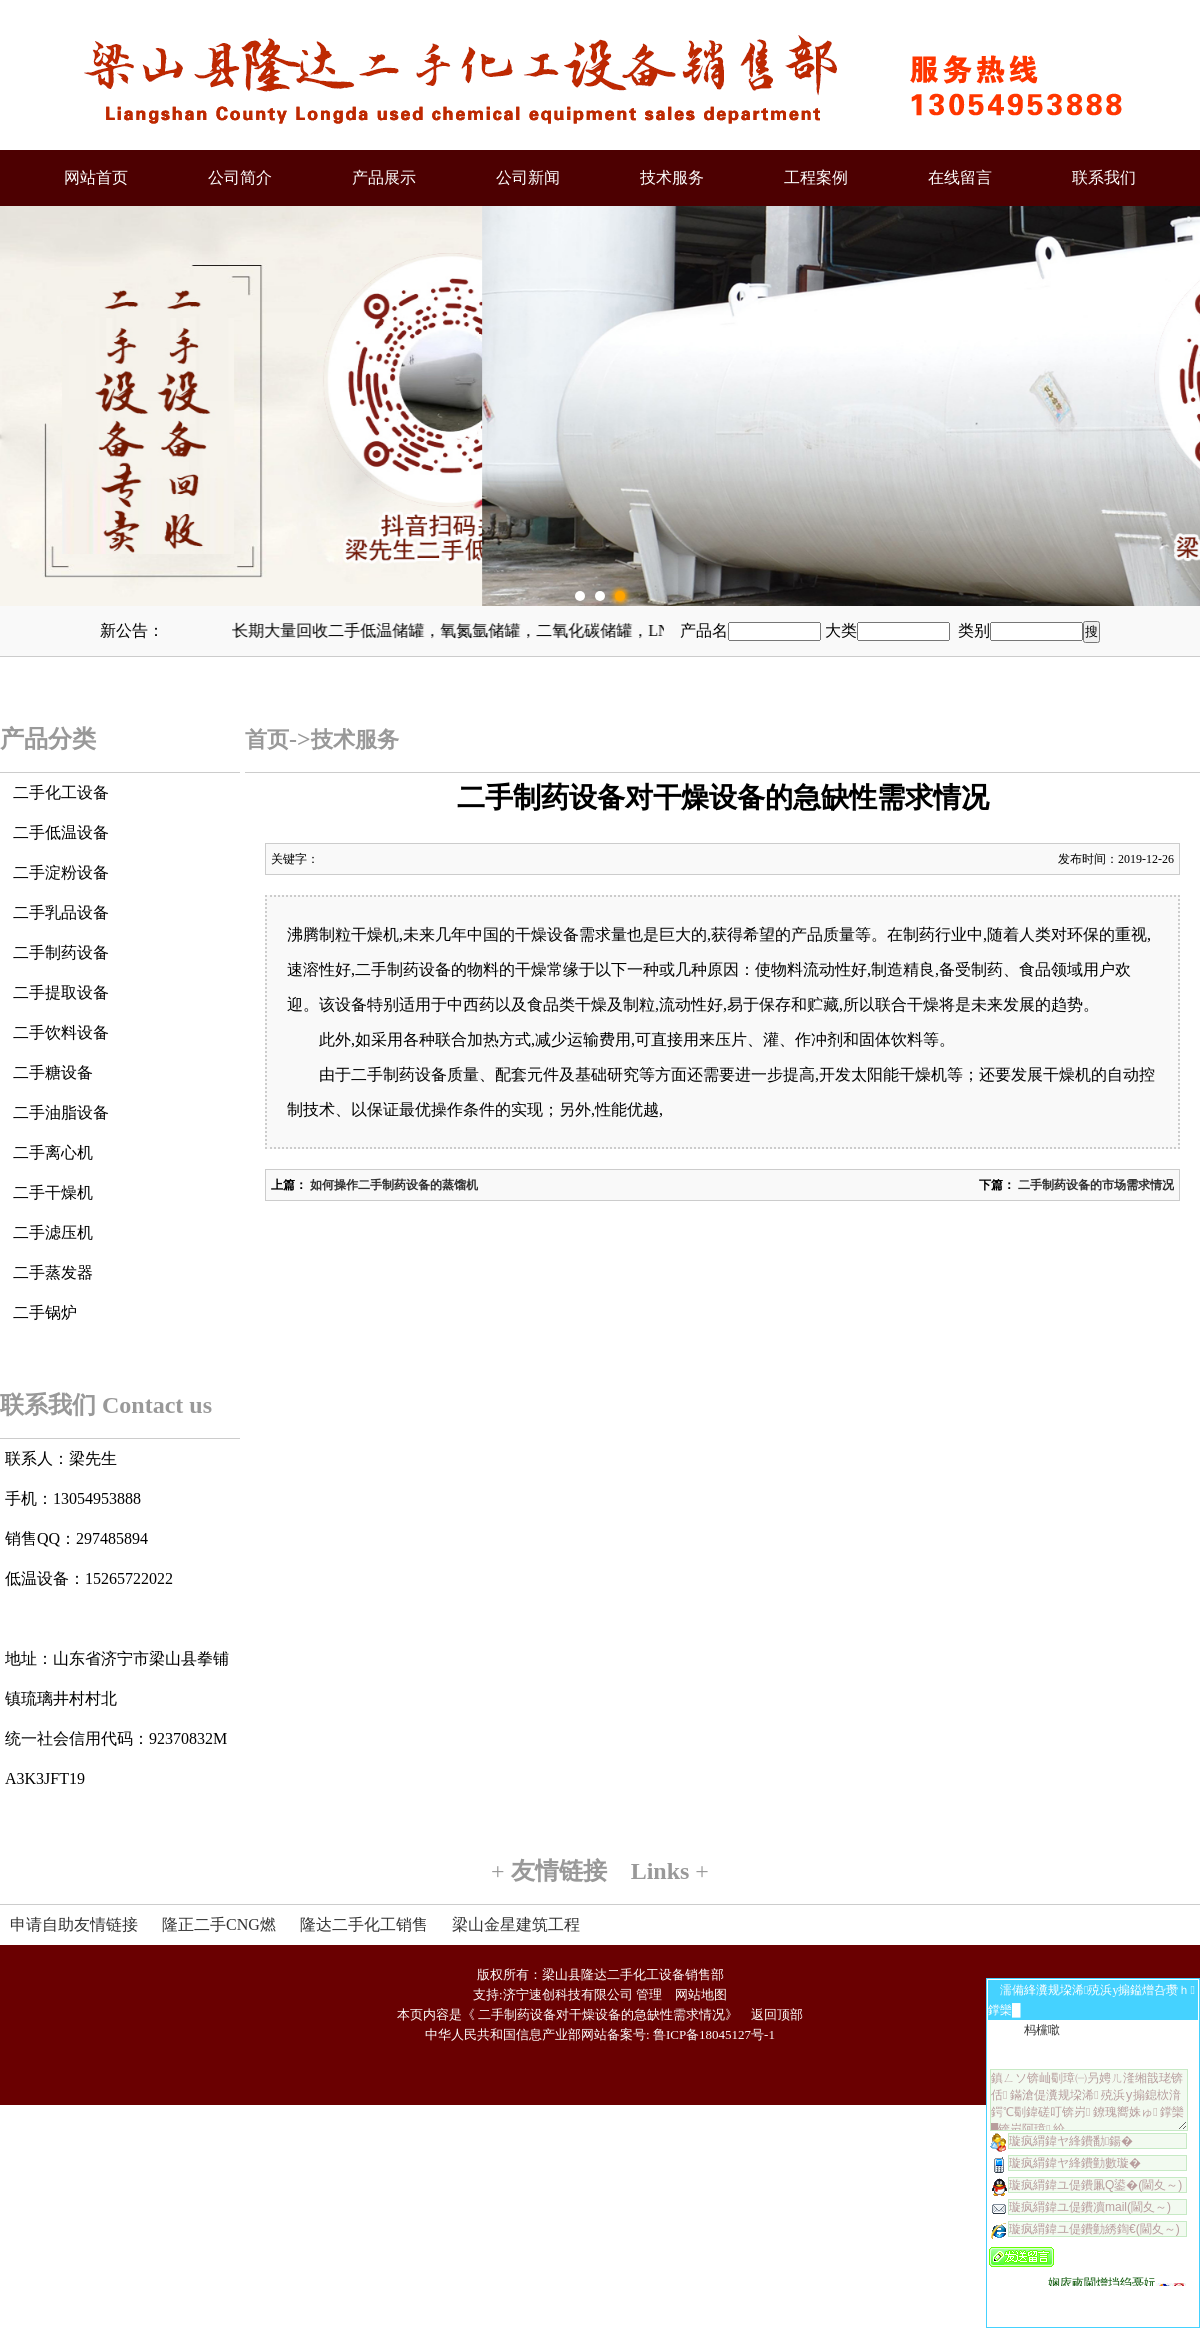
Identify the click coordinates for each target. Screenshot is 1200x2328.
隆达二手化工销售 (364, 1924)
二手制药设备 (61, 952)
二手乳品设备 (61, 912)
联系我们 (1104, 177)
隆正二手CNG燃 (219, 1924)
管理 (649, 1994)
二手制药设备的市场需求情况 (1094, 1185)
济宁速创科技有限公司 (568, 1994)
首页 (267, 739)
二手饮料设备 (61, 1032)
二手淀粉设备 (61, 872)
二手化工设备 (61, 792)
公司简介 (240, 177)
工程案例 (816, 177)
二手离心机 (53, 1152)
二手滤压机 (53, 1232)
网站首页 (96, 177)
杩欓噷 (1042, 2030)
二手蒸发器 (53, 1272)
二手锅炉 (45, 1312)
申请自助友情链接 (74, 1924)
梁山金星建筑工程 (516, 1924)
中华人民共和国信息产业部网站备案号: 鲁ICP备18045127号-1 (600, 2034)
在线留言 (960, 177)
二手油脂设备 (61, 1112)
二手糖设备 (53, 1072)
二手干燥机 (53, 1192)
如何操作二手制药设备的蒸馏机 (392, 1185)
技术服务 (672, 177)
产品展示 (384, 177)
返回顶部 (777, 2014)
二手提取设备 (61, 992)
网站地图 (701, 1994)
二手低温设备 (61, 832)
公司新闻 (528, 177)
